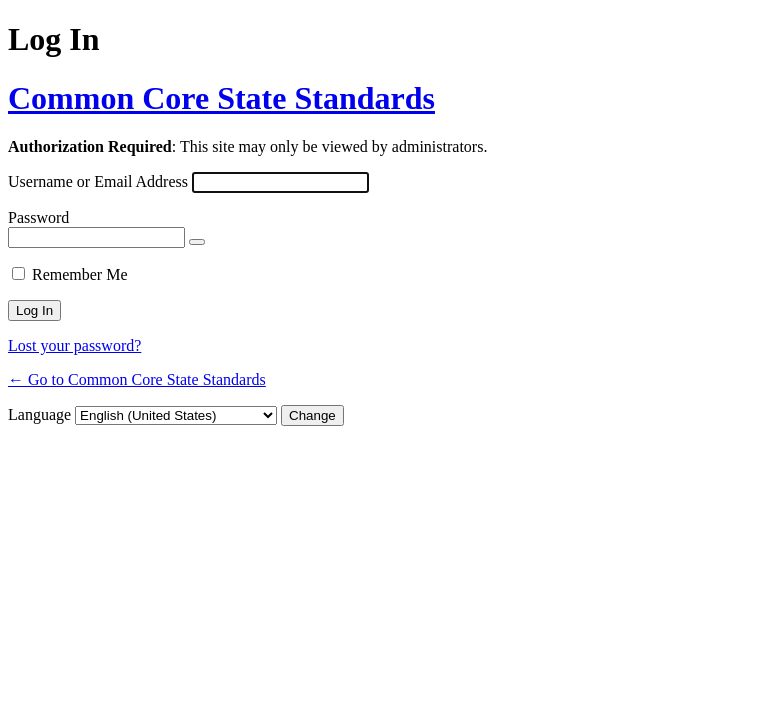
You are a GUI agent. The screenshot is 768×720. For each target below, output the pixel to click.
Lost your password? (74, 345)
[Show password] (197, 242)
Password (38, 217)
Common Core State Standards (221, 98)
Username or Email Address (98, 181)
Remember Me (80, 274)
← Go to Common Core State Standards (137, 379)
